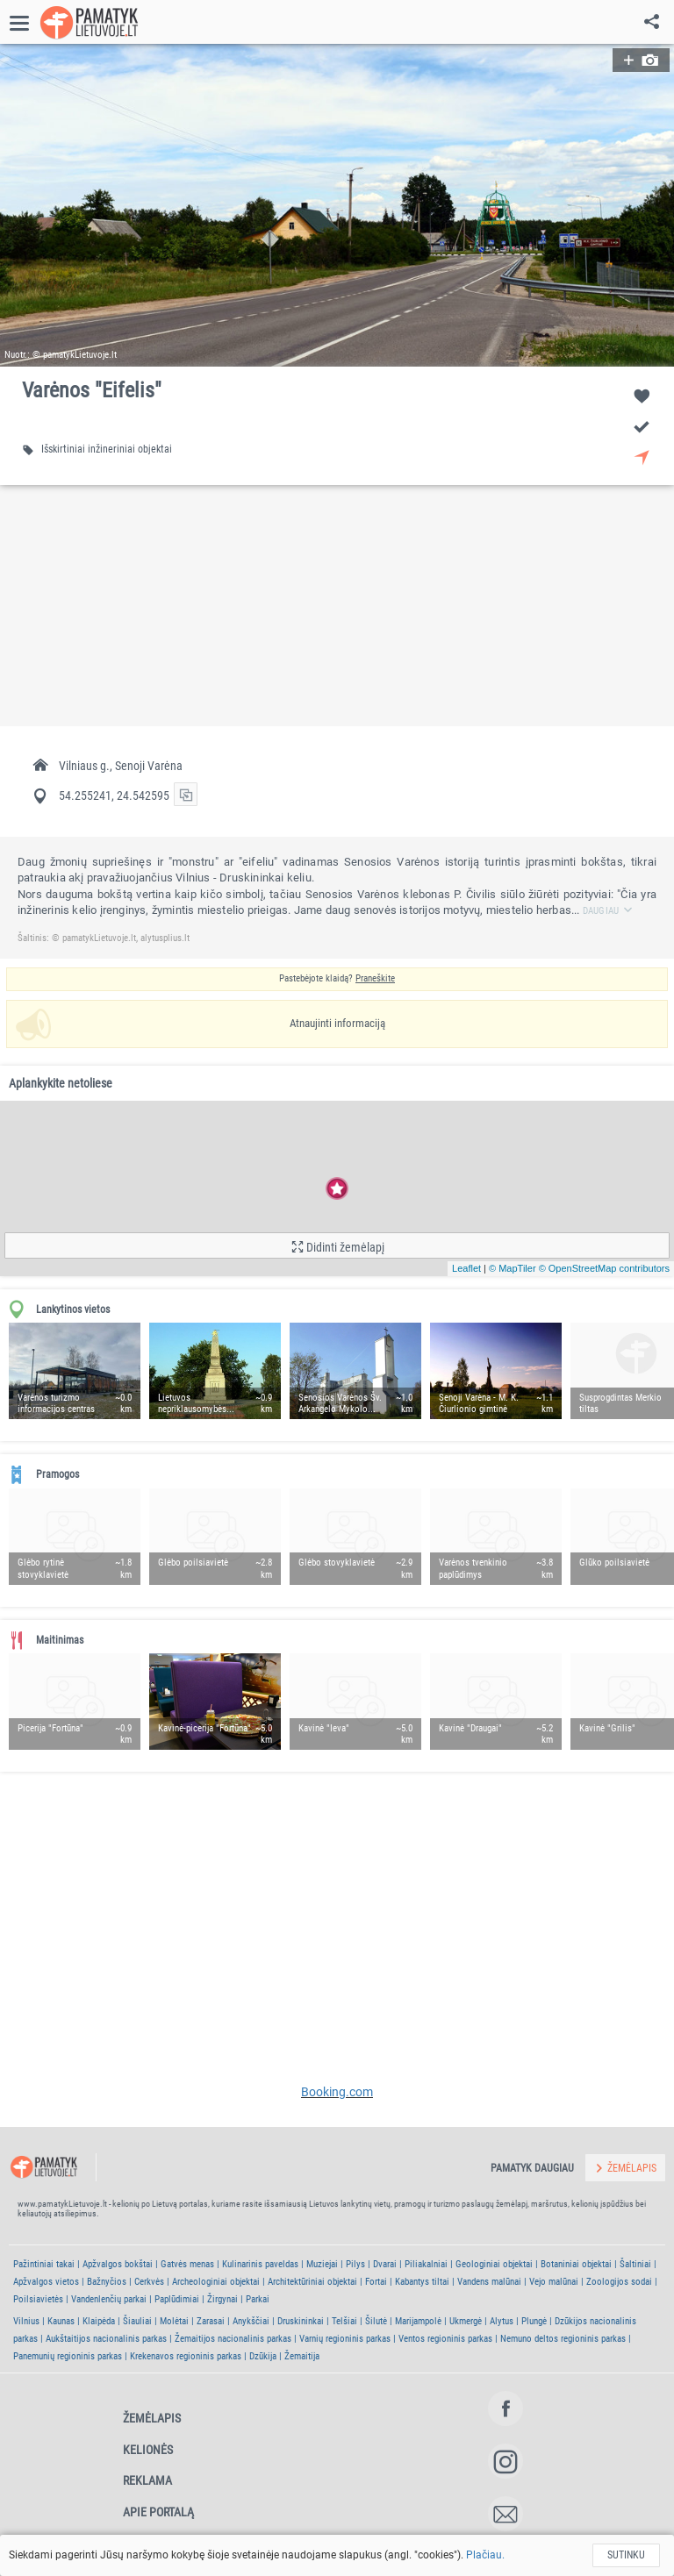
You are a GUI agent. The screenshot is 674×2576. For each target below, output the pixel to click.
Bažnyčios (106, 2281)
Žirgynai (222, 2299)
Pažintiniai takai (44, 2264)
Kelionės (148, 2450)
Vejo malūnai (553, 2281)
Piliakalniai (426, 2264)
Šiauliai (137, 2321)
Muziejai (322, 2264)
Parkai (257, 2299)
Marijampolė (418, 2321)
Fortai (376, 2281)
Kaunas (61, 2321)
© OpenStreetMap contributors (604, 1268)
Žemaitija (301, 2356)
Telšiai (344, 2321)
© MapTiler (512, 1268)
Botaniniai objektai (576, 2264)
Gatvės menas (187, 2264)
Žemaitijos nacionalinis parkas (233, 2338)
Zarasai (211, 2321)
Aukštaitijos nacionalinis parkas (106, 2338)
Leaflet (466, 1268)
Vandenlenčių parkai (109, 2299)
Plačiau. (485, 2555)
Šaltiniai (635, 2264)
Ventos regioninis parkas (445, 2338)
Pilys (355, 2264)
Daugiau (608, 911)
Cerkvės (149, 2281)
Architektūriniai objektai (312, 2281)
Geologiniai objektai (494, 2264)
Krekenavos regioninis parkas (185, 2356)
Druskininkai (300, 2321)
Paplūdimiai (176, 2299)
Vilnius (26, 2321)
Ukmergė (465, 2321)
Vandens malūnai (489, 2281)
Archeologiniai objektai (216, 2281)
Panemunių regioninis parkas (67, 2356)
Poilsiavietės (38, 2299)
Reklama (147, 2480)
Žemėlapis (152, 2418)
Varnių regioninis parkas (345, 2338)
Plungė (534, 2321)
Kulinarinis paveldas (260, 2264)
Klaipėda (98, 2321)
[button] (337, 205)
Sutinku (626, 2555)
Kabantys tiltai (422, 2281)
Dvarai (385, 2264)
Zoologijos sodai (619, 2281)
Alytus (501, 2321)
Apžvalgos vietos (46, 2281)
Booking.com (337, 2092)
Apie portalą (158, 2512)
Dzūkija (262, 2356)
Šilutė (376, 2321)
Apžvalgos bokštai (117, 2264)
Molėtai (174, 2321)
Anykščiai (251, 2321)
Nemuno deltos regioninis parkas (563, 2338)
